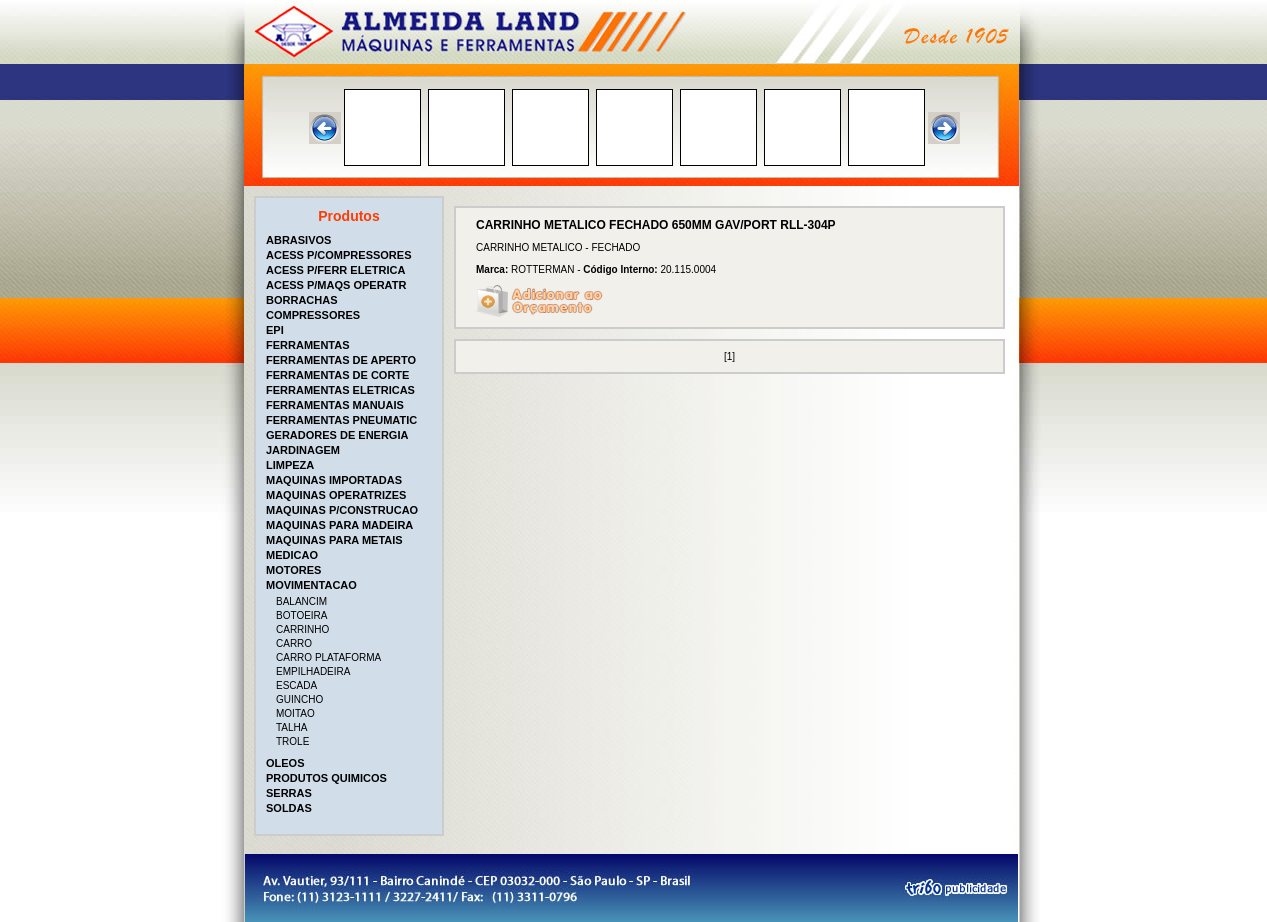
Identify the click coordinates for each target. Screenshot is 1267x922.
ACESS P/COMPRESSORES (338, 255)
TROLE (292, 741)
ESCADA (296, 685)
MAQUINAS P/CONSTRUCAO (342, 510)
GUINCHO (299, 699)
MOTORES (293, 570)
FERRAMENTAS (308, 345)
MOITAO (295, 713)
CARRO (294, 643)
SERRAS (289, 793)
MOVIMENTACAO (311, 585)
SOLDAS (289, 808)
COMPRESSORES (313, 315)
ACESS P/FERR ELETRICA (335, 270)
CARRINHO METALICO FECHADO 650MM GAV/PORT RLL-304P (656, 225)
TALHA (292, 727)
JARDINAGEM (303, 450)
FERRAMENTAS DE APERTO (341, 360)
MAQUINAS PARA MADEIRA (339, 525)
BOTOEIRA (302, 615)
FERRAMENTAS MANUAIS (335, 405)
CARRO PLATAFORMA (328, 657)
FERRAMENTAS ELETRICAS (340, 390)
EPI (275, 330)
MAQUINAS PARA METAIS (334, 540)
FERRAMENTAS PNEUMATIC (341, 420)
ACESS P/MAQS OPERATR (336, 285)
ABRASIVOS (298, 240)
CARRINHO (302, 629)
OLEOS (285, 763)
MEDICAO (292, 555)
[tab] (351, 240)
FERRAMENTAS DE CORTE (337, 375)
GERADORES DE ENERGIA (337, 435)
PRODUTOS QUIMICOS (326, 778)
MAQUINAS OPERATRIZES (336, 495)
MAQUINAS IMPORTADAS (334, 480)
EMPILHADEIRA (313, 671)
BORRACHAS (302, 300)
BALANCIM (301, 601)
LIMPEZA (290, 465)
